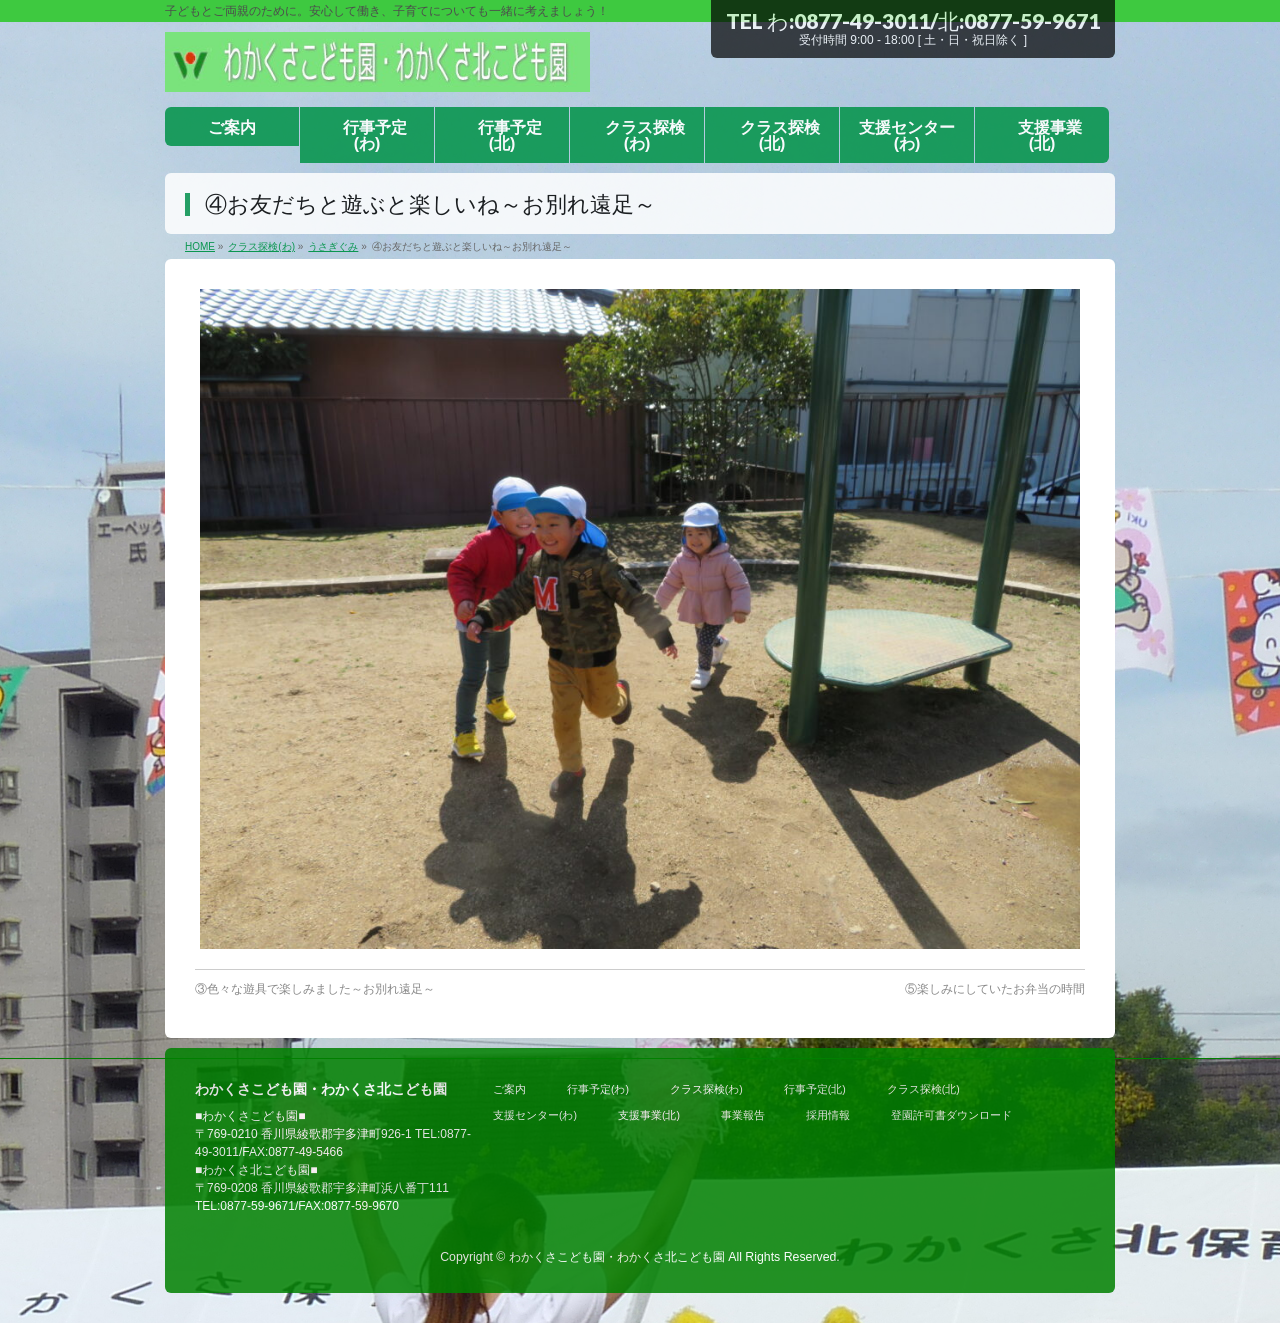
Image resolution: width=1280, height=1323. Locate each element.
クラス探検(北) (923, 1089)
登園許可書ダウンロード (951, 1115)
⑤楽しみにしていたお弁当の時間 (995, 989)
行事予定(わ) (598, 1089)
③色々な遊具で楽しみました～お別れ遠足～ (315, 989)
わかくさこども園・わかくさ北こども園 (617, 1257)
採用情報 (828, 1115)
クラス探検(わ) (706, 1089)
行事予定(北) (815, 1089)
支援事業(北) (649, 1115)
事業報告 (743, 1115)
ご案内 (509, 1089)
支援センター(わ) (535, 1115)
